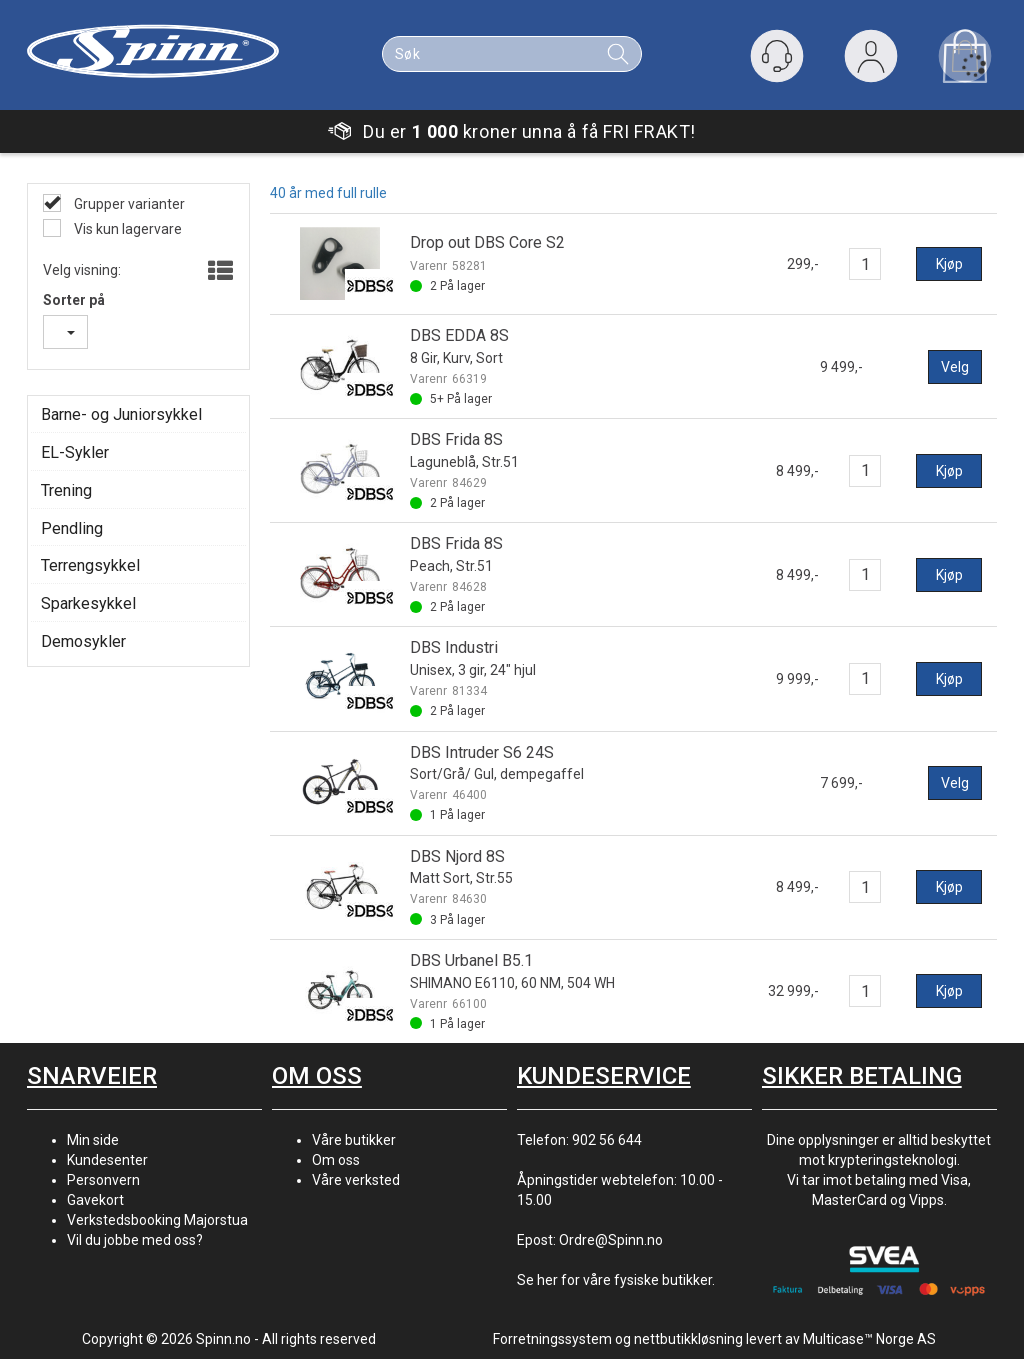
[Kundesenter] (777, 56)
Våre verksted (356, 1180)
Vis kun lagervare (126, 229)
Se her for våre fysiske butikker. (616, 1280)
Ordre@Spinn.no (611, 1240)
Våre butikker (354, 1140)
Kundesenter (107, 1160)
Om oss (336, 1160)
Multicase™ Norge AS (869, 1339)
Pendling (72, 528)
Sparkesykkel (88, 603)
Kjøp (949, 264)
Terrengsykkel (90, 565)
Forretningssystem (552, 1339)
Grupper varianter (128, 204)
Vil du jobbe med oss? (135, 1240)
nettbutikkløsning (688, 1339)
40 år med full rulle (328, 193)
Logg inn (871, 60)
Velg (955, 367)
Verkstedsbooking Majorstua (157, 1220)
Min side (93, 1140)
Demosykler (83, 641)
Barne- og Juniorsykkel (121, 414)
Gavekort (95, 1200)
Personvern (103, 1180)
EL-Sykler (75, 452)
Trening (66, 490)
